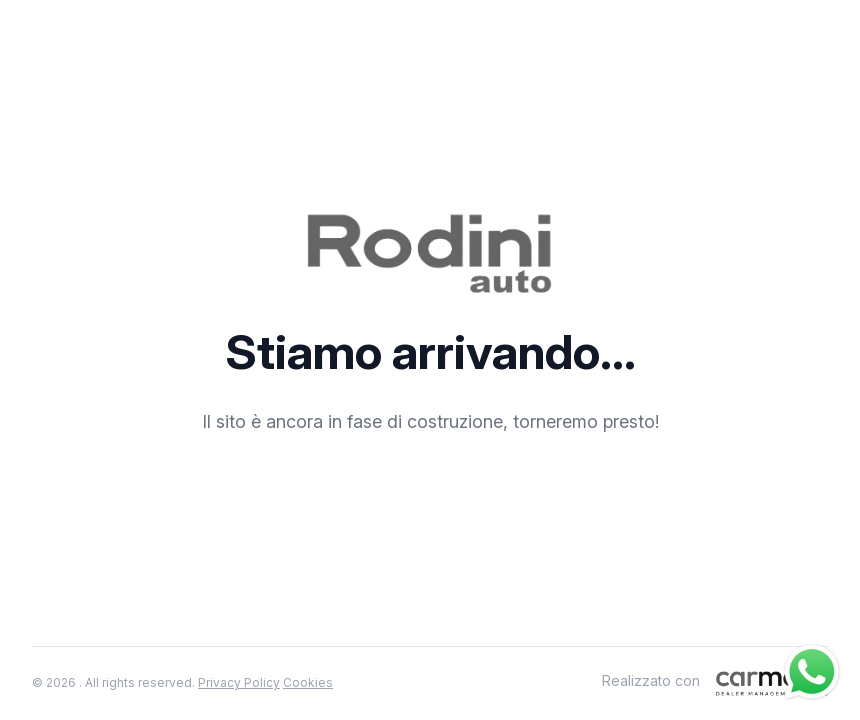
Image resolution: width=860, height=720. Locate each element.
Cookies (308, 682)
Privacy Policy (239, 682)
